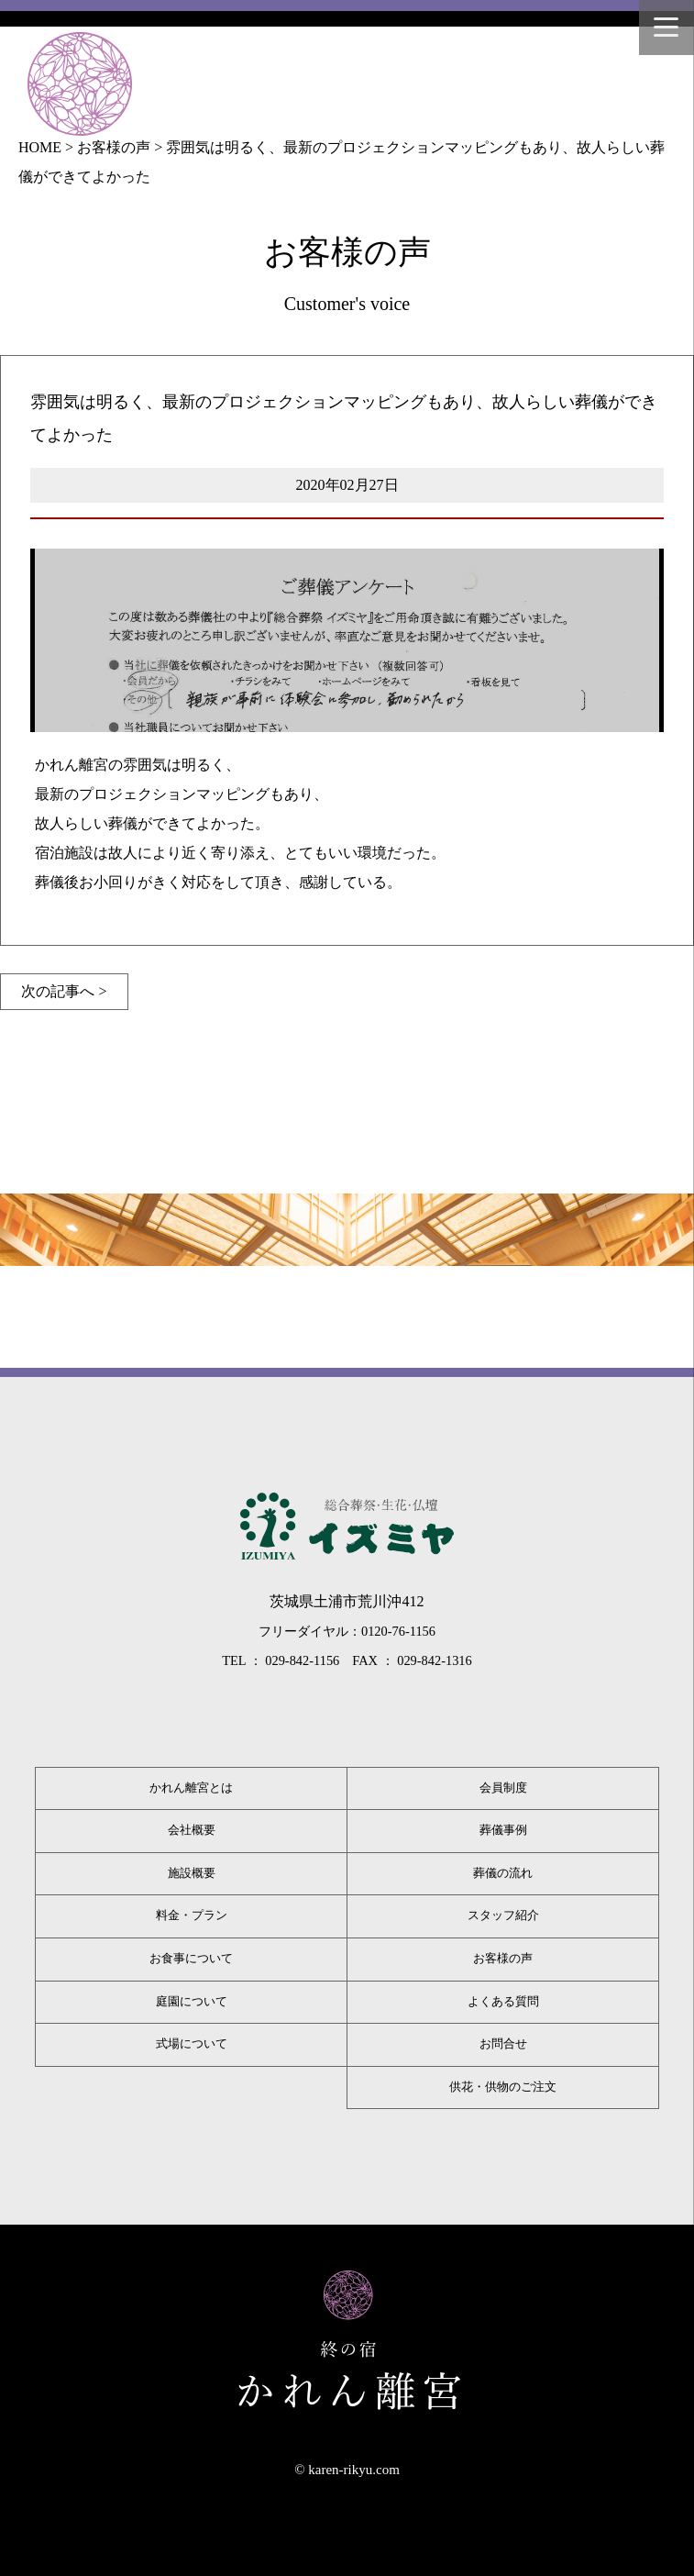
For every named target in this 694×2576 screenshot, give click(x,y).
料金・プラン (191, 1915)
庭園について (191, 2001)
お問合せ (503, 2043)
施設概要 (191, 1873)
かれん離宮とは (191, 1788)
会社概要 (191, 1830)
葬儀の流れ (503, 1873)
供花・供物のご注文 (502, 2087)
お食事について (191, 1958)
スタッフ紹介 (503, 1915)
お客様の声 (503, 1958)
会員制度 (503, 1788)
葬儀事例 (503, 1830)
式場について (191, 2043)
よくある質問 (503, 2001)
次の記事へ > (63, 991)
